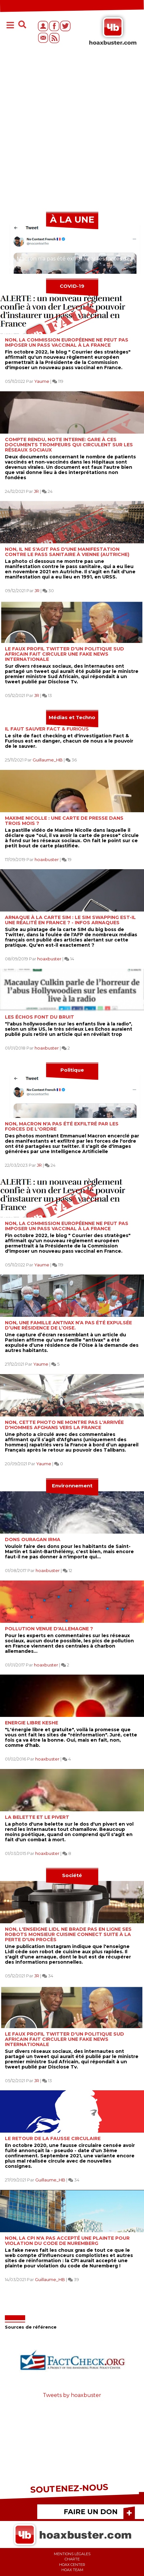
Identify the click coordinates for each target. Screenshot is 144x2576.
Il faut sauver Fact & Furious (47, 729)
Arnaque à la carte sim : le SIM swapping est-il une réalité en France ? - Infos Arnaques (70, 920)
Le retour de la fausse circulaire (53, 2138)
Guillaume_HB (48, 759)
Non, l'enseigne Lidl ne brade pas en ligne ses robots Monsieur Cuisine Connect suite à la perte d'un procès (68, 1934)
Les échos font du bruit (39, 1017)
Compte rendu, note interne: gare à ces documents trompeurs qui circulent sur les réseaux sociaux (69, 445)
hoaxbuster (47, 859)
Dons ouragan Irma (32, 1539)
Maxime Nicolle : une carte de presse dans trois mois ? (64, 820)
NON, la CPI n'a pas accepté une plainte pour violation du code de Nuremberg (67, 2240)
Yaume (41, 381)
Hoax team (72, 2570)
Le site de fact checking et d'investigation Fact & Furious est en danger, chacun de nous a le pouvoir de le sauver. (69, 741)
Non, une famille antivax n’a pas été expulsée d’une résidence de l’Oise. (68, 1325)
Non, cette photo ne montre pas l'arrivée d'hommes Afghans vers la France (64, 1424)
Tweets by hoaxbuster (72, 2395)
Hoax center (72, 2564)
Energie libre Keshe (31, 1723)
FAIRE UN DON (91, 2512)
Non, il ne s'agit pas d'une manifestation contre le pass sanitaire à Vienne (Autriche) (67, 551)
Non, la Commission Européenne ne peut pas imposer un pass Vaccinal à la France (66, 342)
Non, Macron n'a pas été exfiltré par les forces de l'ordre (62, 1126)
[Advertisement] (72, 131)
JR (36, 491)
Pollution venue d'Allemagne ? (49, 1629)
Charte (72, 2559)
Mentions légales (72, 2554)
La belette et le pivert (37, 1817)
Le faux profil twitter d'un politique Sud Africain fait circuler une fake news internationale (64, 654)
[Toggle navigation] (10, 26)
